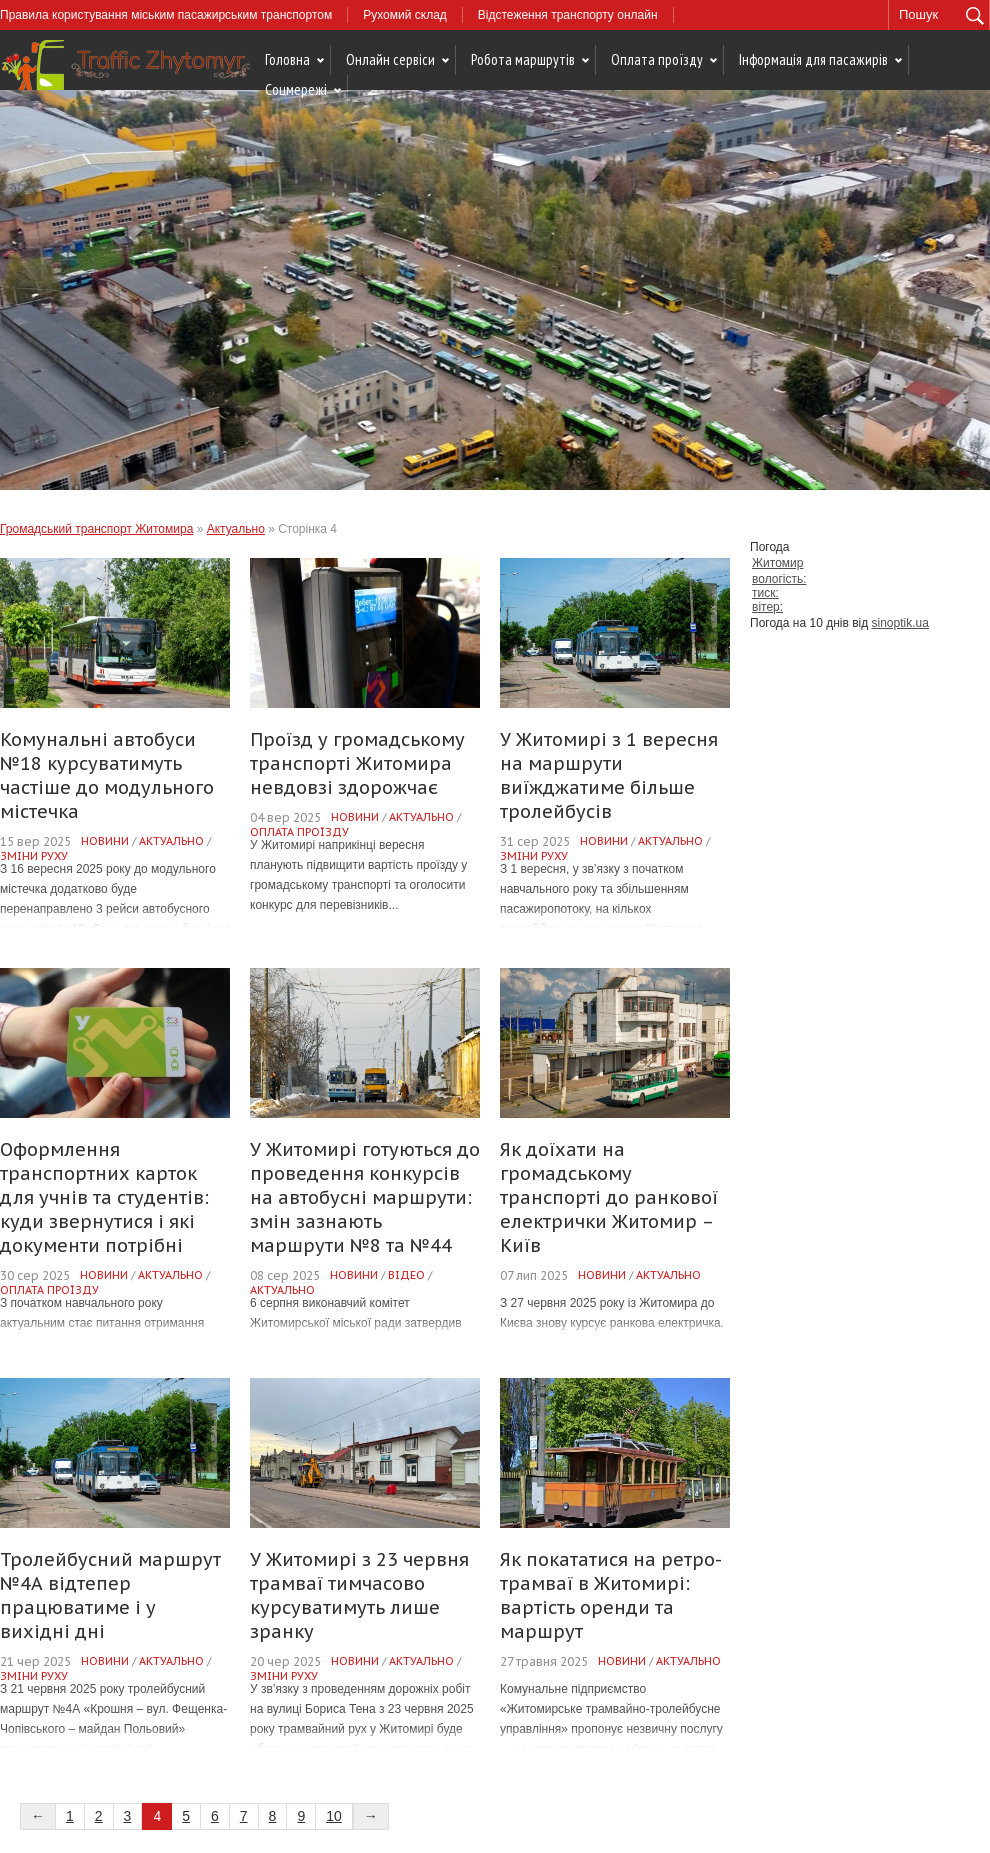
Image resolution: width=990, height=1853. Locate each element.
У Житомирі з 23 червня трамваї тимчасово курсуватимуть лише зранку (359, 1595)
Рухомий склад (405, 15)
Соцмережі (296, 89)
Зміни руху (34, 856)
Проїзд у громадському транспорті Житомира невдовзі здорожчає (357, 763)
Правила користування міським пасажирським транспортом (166, 15)
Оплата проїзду (657, 59)
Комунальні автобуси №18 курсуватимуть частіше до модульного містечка (107, 775)
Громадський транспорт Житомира (96, 529)
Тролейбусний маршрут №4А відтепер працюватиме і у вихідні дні (110, 1595)
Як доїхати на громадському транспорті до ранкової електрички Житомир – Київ (609, 1197)
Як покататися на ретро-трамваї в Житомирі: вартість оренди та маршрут (611, 1595)
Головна (287, 59)
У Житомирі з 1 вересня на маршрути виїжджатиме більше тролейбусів (609, 775)
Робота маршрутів (523, 59)
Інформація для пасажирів (813, 59)
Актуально (236, 529)
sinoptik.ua (900, 623)
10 (334, 1816)
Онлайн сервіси (390, 59)
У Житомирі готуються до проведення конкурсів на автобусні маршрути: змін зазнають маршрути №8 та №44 (365, 1197)
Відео (406, 1275)
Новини (105, 841)
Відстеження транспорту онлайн (568, 15)
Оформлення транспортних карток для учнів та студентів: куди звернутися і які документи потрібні (104, 1197)
